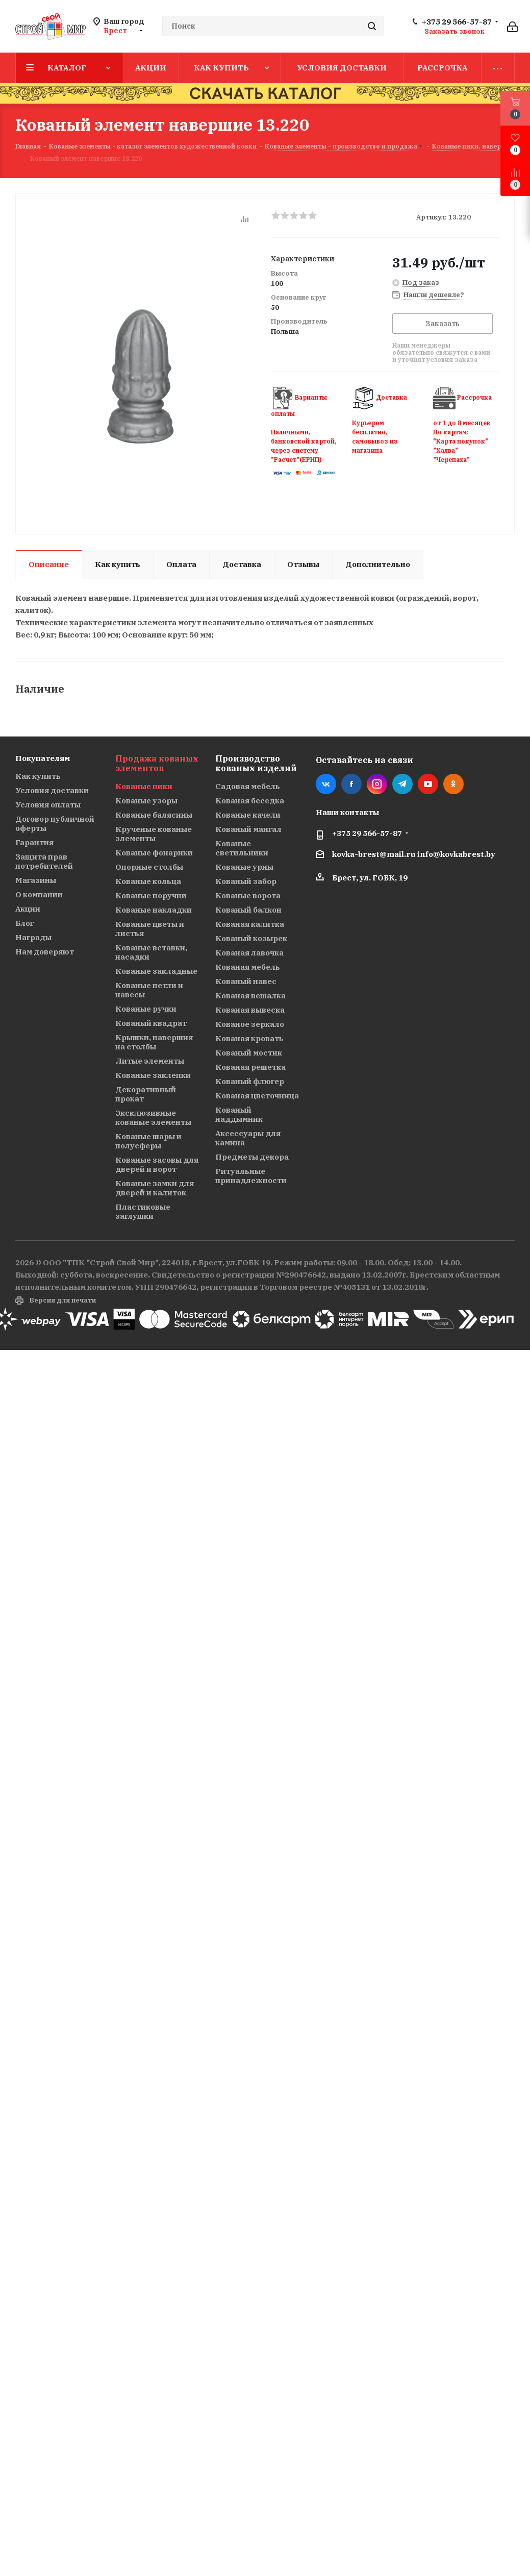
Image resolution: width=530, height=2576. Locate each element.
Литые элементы (149, 1061)
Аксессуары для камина (248, 1137)
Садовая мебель (247, 786)
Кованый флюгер (249, 1081)
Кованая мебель (247, 967)
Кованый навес (245, 981)
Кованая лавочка (249, 953)
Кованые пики (143, 786)
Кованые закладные (156, 971)
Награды (33, 937)
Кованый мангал (248, 829)
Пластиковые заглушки (142, 1211)
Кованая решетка (250, 1067)
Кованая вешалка (250, 995)
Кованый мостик (248, 1053)
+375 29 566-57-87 (457, 22)
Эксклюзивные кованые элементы (153, 1117)
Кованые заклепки (153, 1075)
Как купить (38, 776)
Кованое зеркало (249, 1024)
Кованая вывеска (250, 1010)
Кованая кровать (249, 1038)
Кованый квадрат (151, 1023)
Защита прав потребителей (44, 861)
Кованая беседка (249, 800)
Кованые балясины (153, 815)
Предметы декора (252, 1157)
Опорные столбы (149, 867)
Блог (24, 923)
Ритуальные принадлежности (251, 1175)
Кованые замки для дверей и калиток (154, 1188)
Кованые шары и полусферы (148, 1141)
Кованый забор (245, 881)
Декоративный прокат (145, 1094)
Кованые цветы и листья (149, 928)
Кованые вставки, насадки (151, 952)
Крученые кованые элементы (153, 833)
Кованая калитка (249, 924)
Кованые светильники (241, 848)
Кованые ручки (145, 1009)
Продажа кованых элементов (156, 763)
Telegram (402, 784)
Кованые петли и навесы (149, 989)
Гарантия (34, 842)
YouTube (428, 784)
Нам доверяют (44, 951)
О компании (39, 894)
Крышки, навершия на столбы (154, 1042)
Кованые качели (248, 815)
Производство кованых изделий (255, 763)
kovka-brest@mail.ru (374, 854)
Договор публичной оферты (54, 823)
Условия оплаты (48, 804)
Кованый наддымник (239, 1114)
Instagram (377, 784)
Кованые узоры (146, 800)
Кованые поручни (151, 895)
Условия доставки (52, 790)
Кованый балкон (248, 910)
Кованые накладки (153, 910)
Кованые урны (244, 867)
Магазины (35, 880)
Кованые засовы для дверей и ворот (156, 1164)
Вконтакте (326, 784)
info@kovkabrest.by (456, 854)
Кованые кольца (148, 881)
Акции (27, 909)
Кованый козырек (251, 938)
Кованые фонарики (154, 852)
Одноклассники (453, 784)
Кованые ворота (248, 895)
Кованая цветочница (257, 1095)
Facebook (351, 784)
